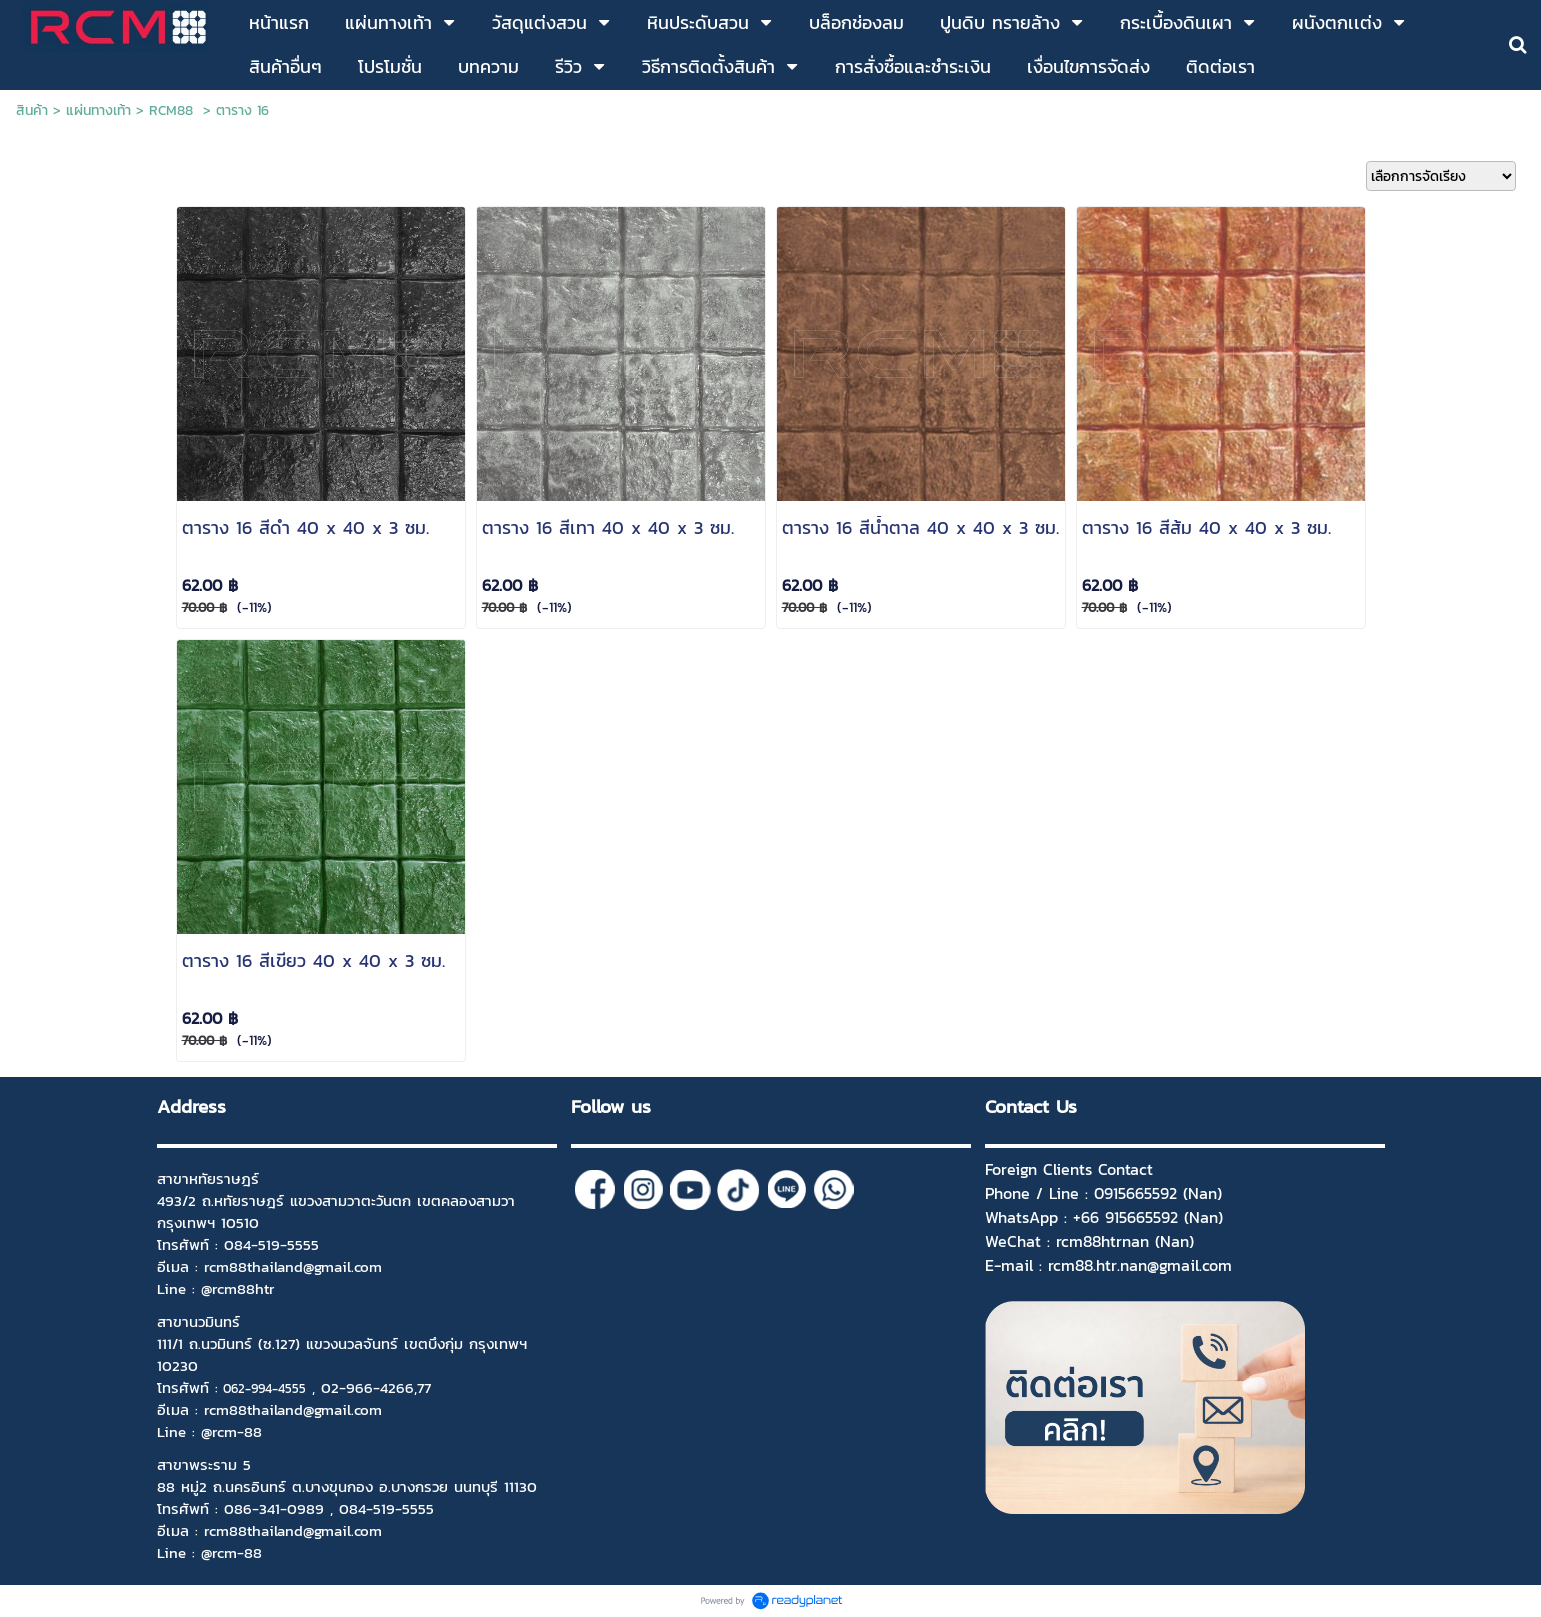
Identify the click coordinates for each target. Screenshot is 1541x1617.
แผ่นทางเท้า (98, 110)
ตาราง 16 (242, 110)
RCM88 (173, 110)
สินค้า (32, 110)
